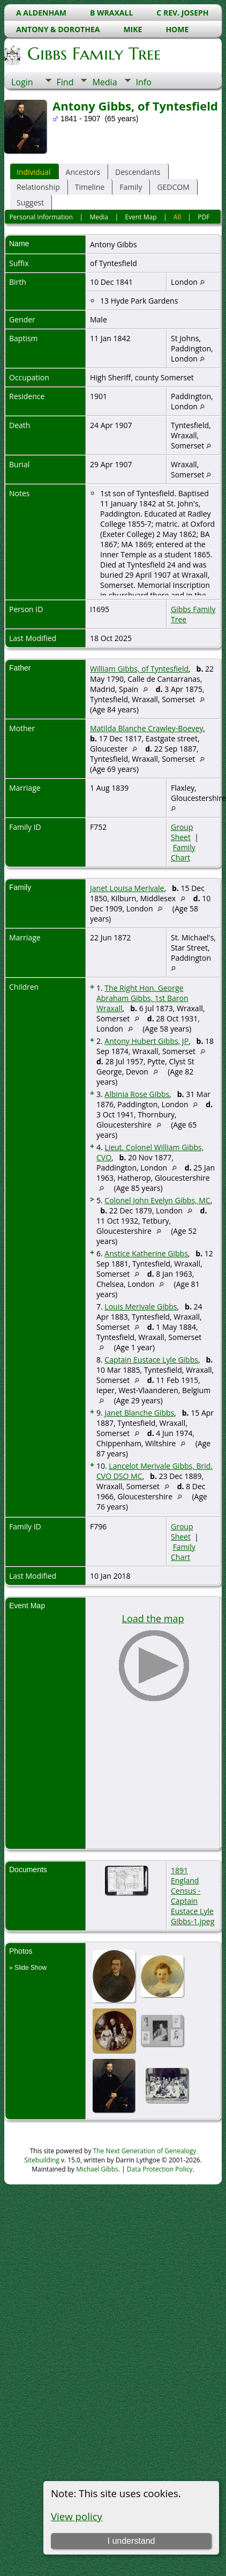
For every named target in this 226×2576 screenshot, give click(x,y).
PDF (203, 217)
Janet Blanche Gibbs (139, 1413)
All (177, 217)
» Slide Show (28, 1967)
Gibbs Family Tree (93, 53)
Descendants (137, 172)
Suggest (30, 202)
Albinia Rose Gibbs (136, 1094)
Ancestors (83, 172)
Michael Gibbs (97, 2169)
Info (144, 82)
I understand (131, 2540)
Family (130, 187)
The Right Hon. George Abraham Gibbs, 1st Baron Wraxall (142, 998)
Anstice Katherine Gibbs (145, 1253)
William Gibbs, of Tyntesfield (139, 669)
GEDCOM (173, 187)
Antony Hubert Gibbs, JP (146, 1041)
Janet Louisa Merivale (127, 888)
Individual (34, 172)
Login (22, 82)
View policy (76, 2516)
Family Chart (183, 852)
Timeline (90, 187)
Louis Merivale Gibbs (140, 1306)
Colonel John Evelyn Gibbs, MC (157, 1200)
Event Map (141, 217)
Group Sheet (182, 832)
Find (65, 82)
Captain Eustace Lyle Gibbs (151, 1360)
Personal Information (41, 217)
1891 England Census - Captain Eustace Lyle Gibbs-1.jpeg (192, 1895)
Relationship (38, 187)
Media (104, 82)
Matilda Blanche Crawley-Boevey (146, 728)
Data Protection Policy (160, 2169)
